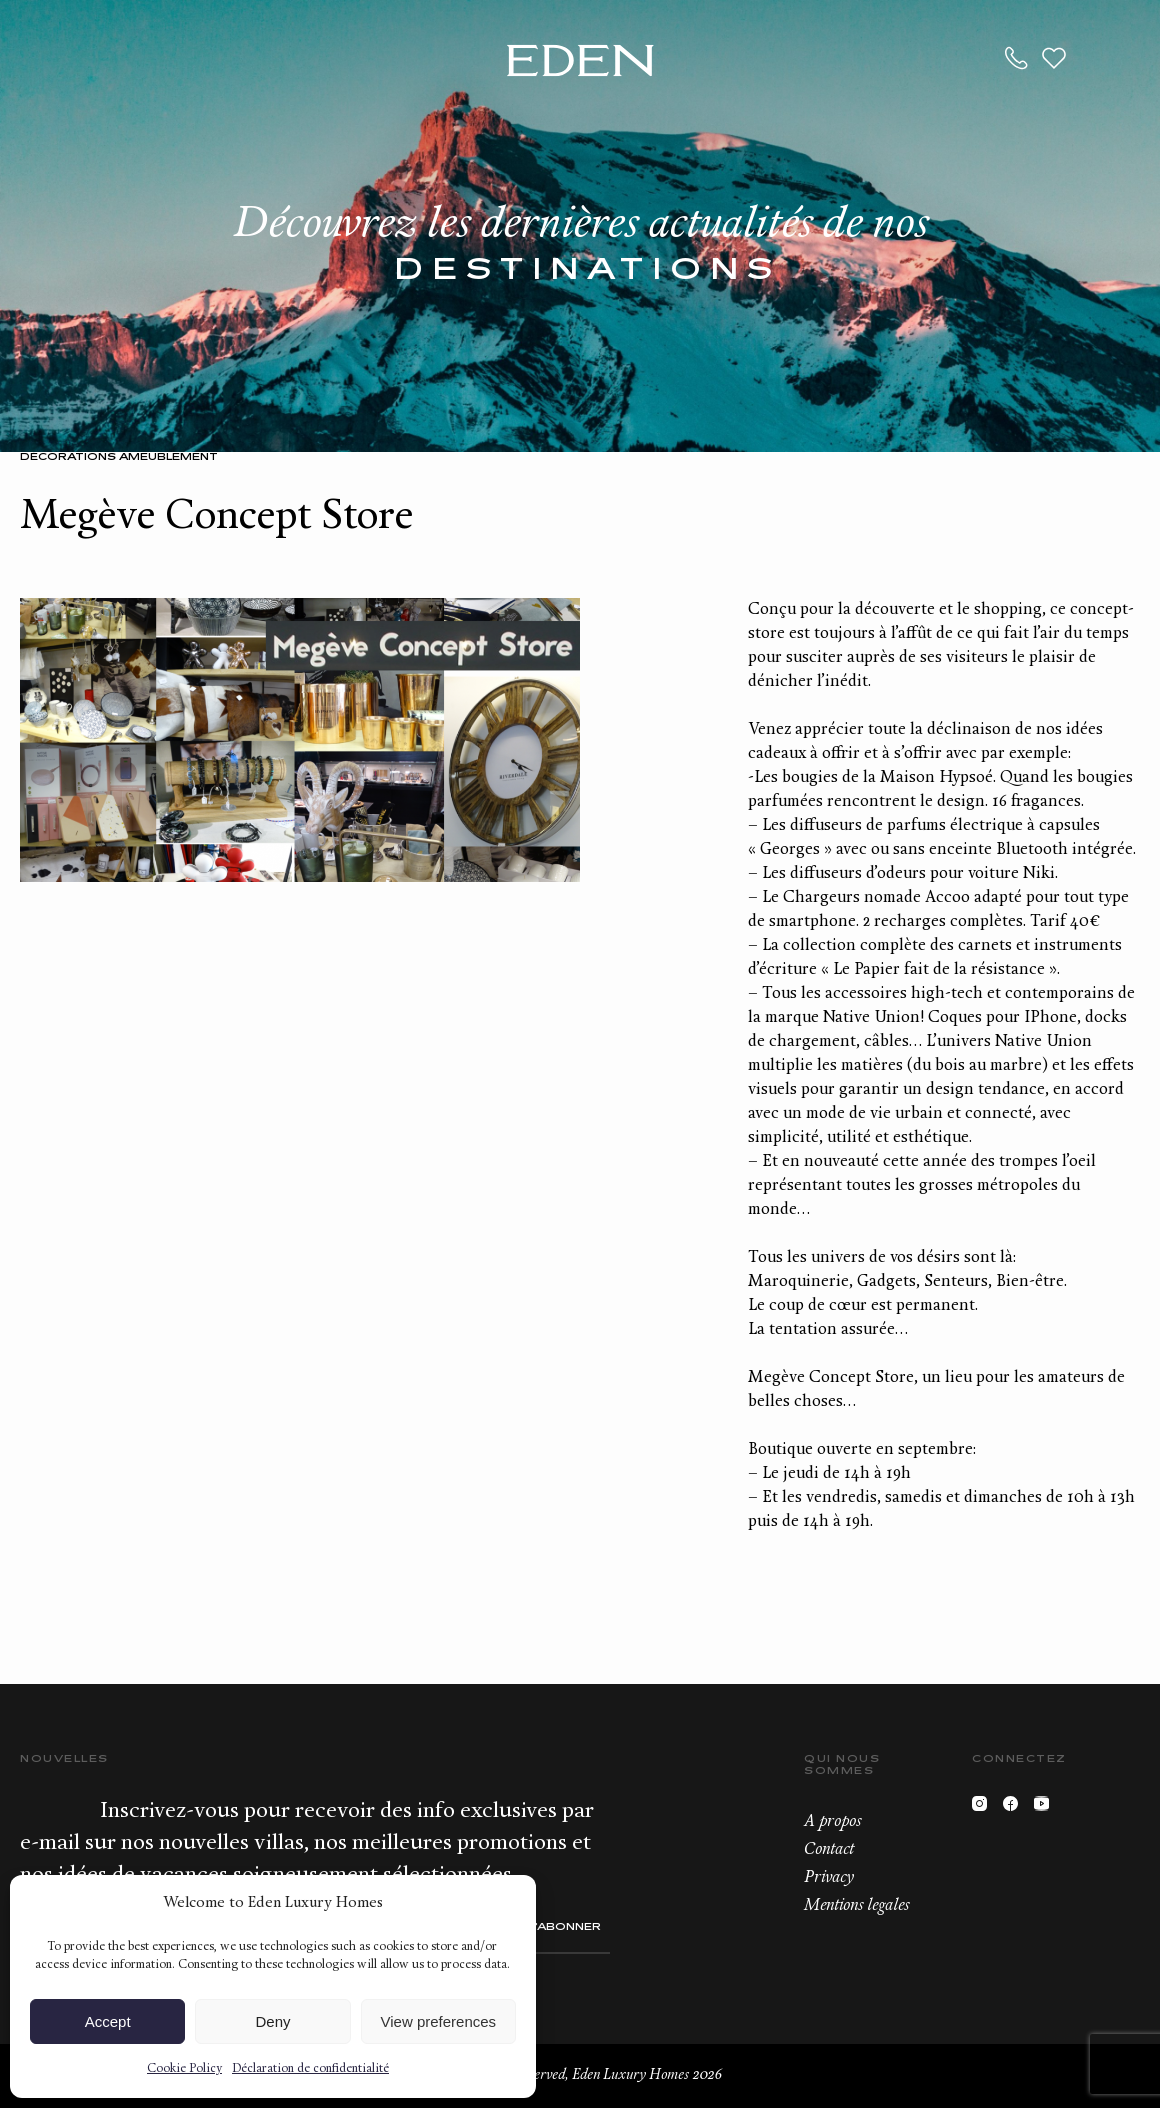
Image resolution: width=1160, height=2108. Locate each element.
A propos (832, 1822)
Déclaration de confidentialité (310, 2069)
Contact (829, 1850)
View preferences (439, 2021)
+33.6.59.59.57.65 (1017, 58)
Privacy (829, 1878)
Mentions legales (856, 1906)
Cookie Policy (184, 2069)
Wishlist (1054, 58)
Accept (108, 2021)
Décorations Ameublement (119, 457)
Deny (272, 2021)
